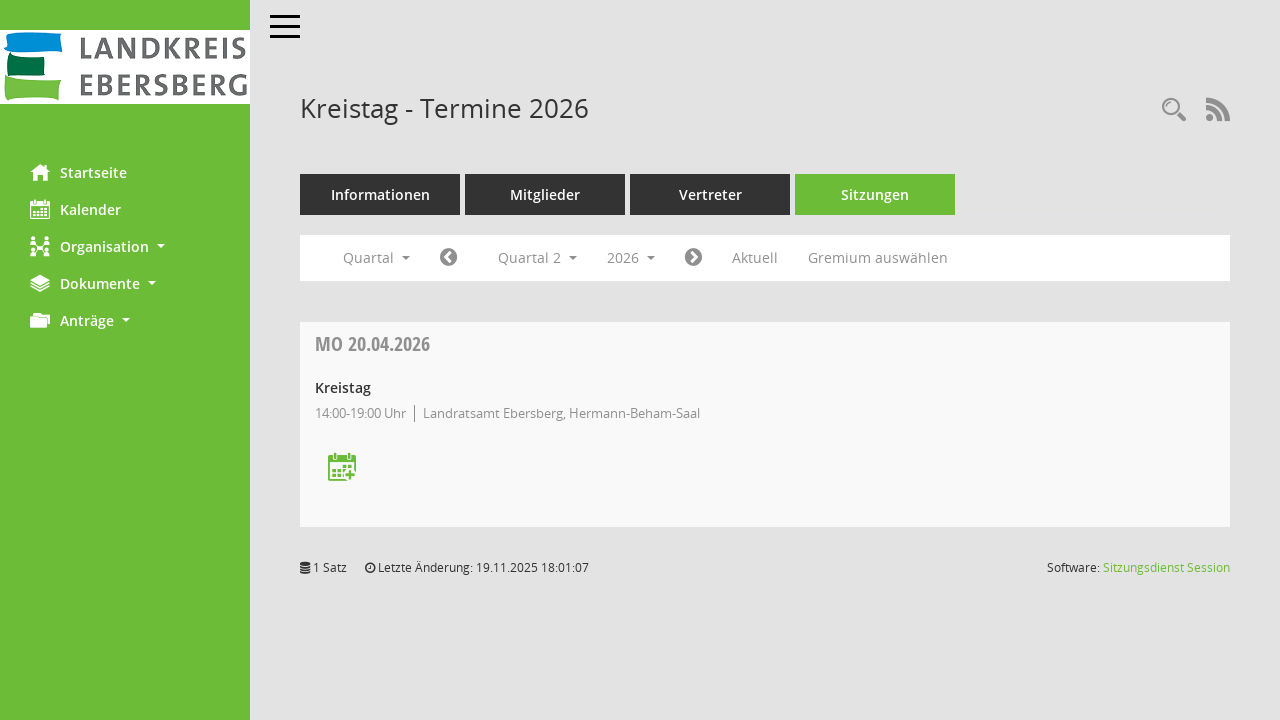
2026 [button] (631, 257)
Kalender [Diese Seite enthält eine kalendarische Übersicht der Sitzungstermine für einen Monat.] (75, 209)
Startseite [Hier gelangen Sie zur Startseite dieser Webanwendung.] (78, 172)
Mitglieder (545, 194)
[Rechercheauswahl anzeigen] (1174, 110)
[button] (125, 246)
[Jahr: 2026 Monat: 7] (693, 258)
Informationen (380, 194)
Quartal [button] (376, 257)
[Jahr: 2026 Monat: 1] (448, 258)
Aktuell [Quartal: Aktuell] (755, 257)
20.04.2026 (372, 343)
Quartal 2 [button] (537, 257)
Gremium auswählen (878, 257)
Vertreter (710, 194)
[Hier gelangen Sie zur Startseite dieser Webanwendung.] (125, 67)
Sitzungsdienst (1166, 567)
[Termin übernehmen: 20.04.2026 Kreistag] (342, 468)
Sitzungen (875, 194)
